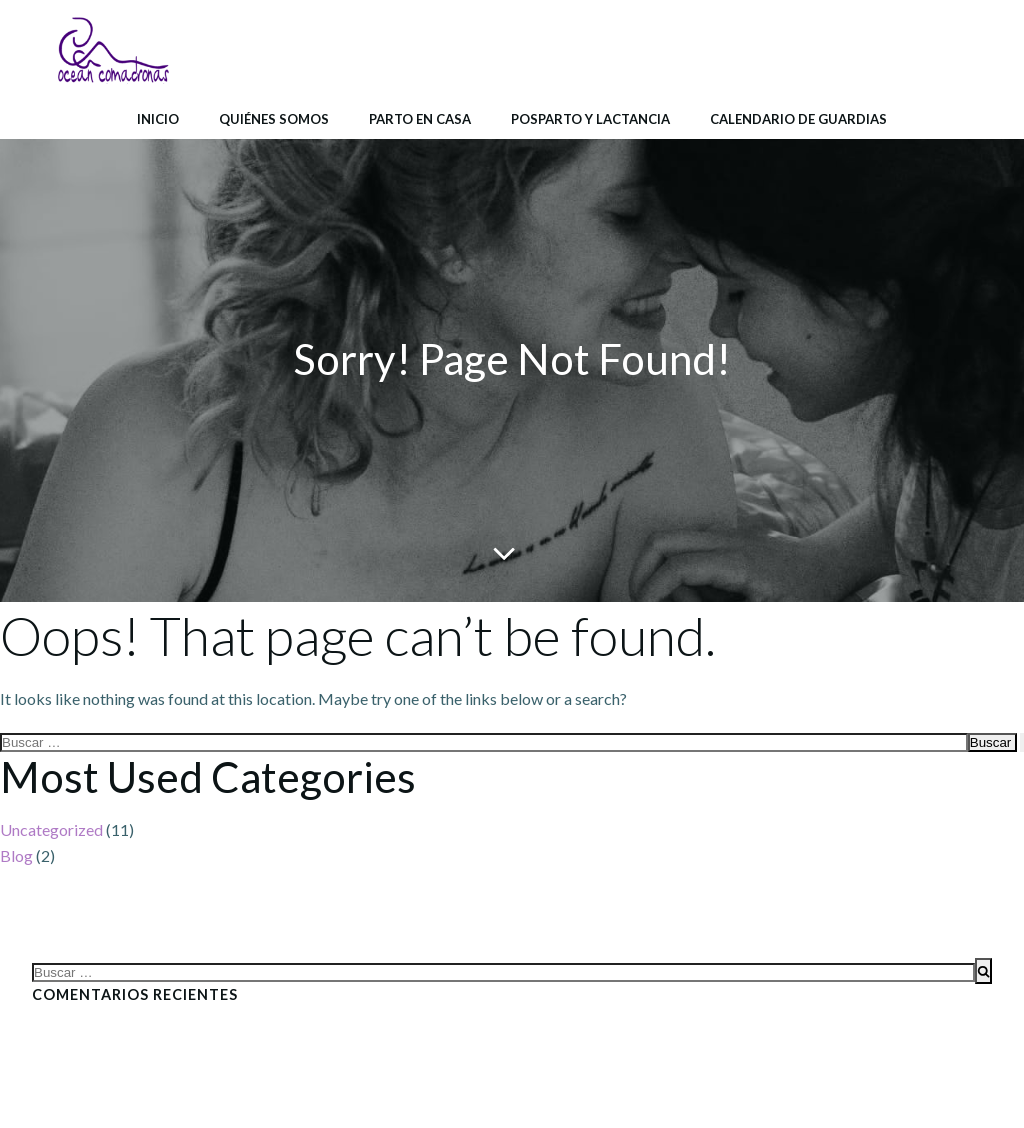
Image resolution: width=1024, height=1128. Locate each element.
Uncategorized (51, 829)
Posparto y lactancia (590, 119)
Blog (16, 855)
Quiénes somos (274, 119)
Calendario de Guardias (798, 119)
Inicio (158, 119)
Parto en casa (420, 119)
